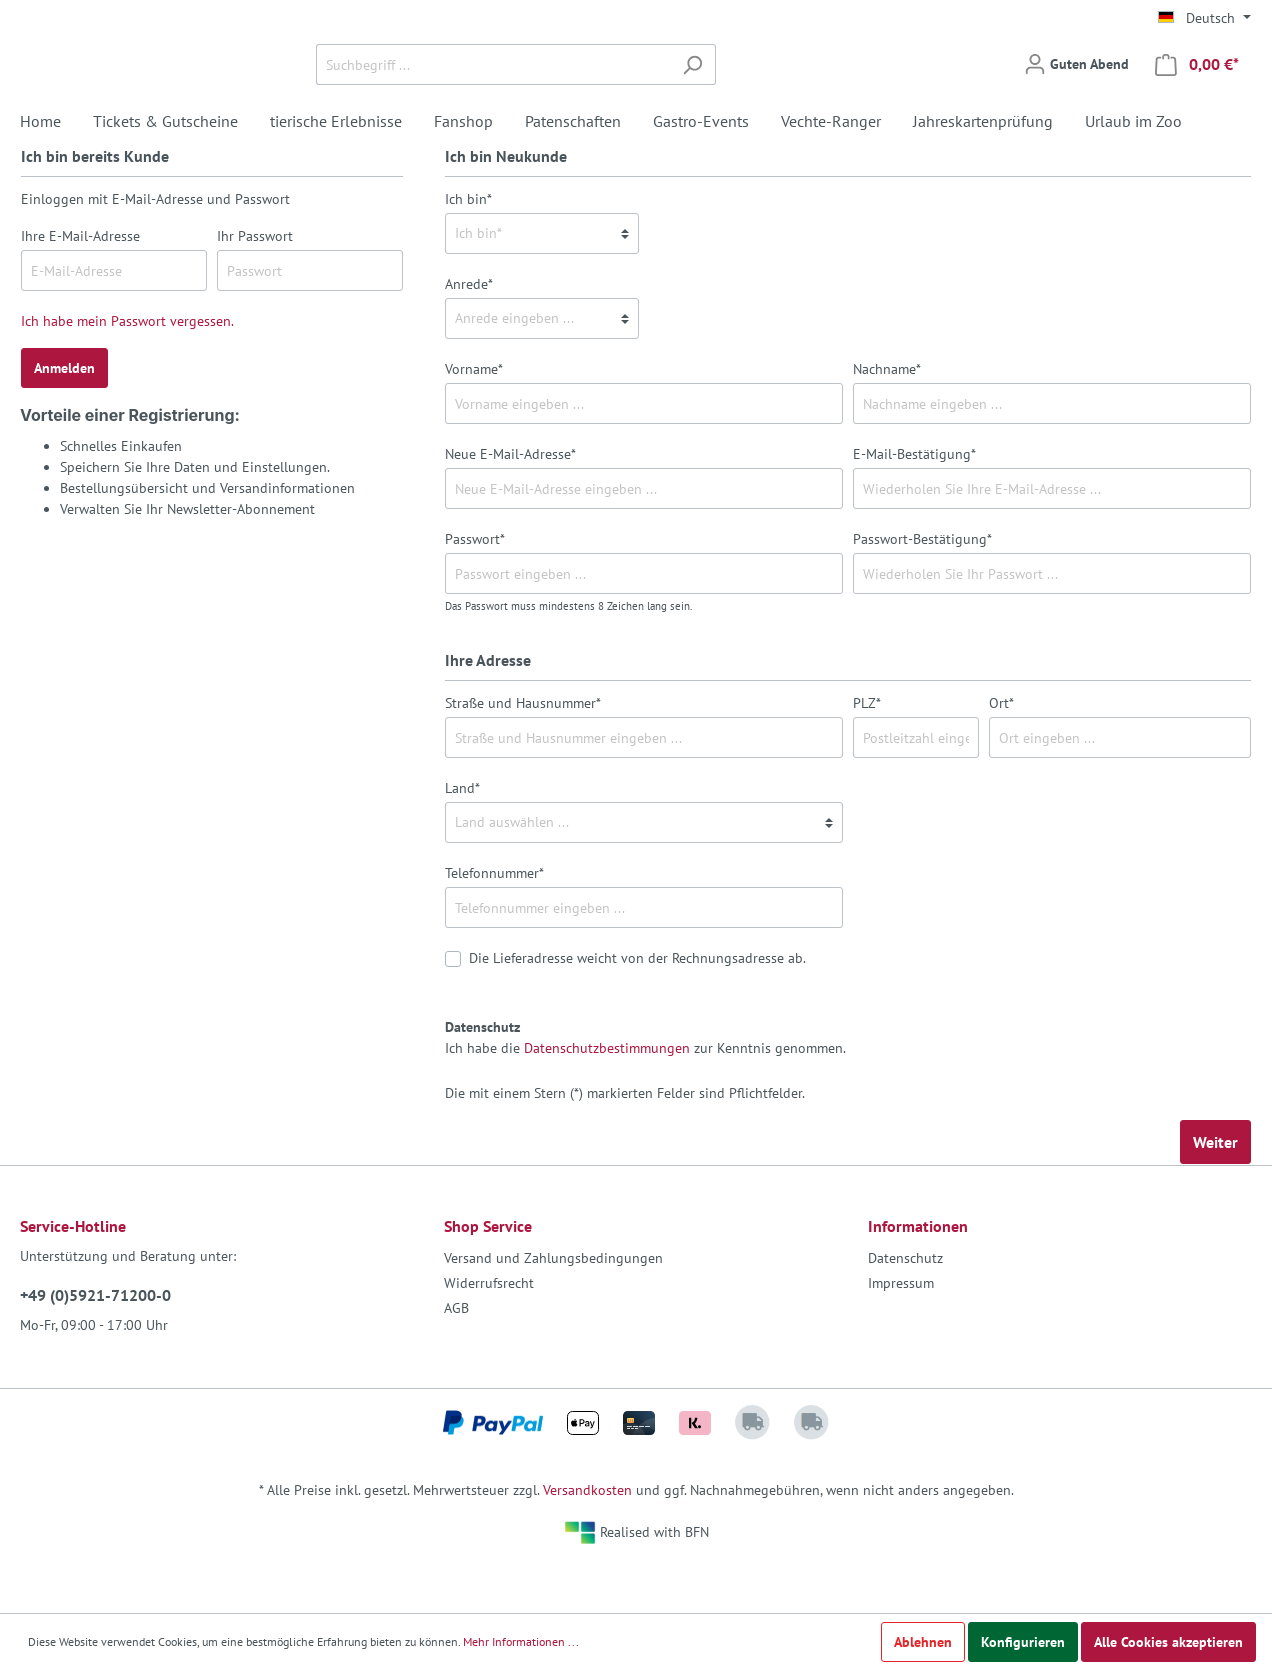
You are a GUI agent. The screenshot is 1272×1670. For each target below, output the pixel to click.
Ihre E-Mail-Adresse (80, 284)
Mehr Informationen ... (521, 1641)
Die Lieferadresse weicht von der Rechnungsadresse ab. (637, 1006)
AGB (456, 1356)
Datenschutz (905, 1306)
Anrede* (469, 332)
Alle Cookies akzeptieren (1168, 1642)
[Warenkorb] (1197, 88)
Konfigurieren (1023, 1642)
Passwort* (475, 587)
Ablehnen (923, 1642)
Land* (462, 836)
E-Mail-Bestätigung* (914, 502)
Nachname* (887, 417)
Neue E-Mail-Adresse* (510, 502)
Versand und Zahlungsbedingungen (553, 1306)
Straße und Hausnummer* (523, 751)
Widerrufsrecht (489, 1331)
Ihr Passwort (255, 284)
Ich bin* (468, 247)
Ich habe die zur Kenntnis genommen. (645, 1085)
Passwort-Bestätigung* (922, 587)
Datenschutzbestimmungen (607, 1096)
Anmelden (64, 416)
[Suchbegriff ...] (613, 88)
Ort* (1001, 751)
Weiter (1215, 1190)
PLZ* (867, 751)
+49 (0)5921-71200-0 (95, 1343)
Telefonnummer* (494, 921)
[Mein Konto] (1076, 88)
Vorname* (474, 417)
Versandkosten (587, 1538)
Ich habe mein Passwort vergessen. (127, 369)
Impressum (901, 1331)
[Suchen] (812, 88)
